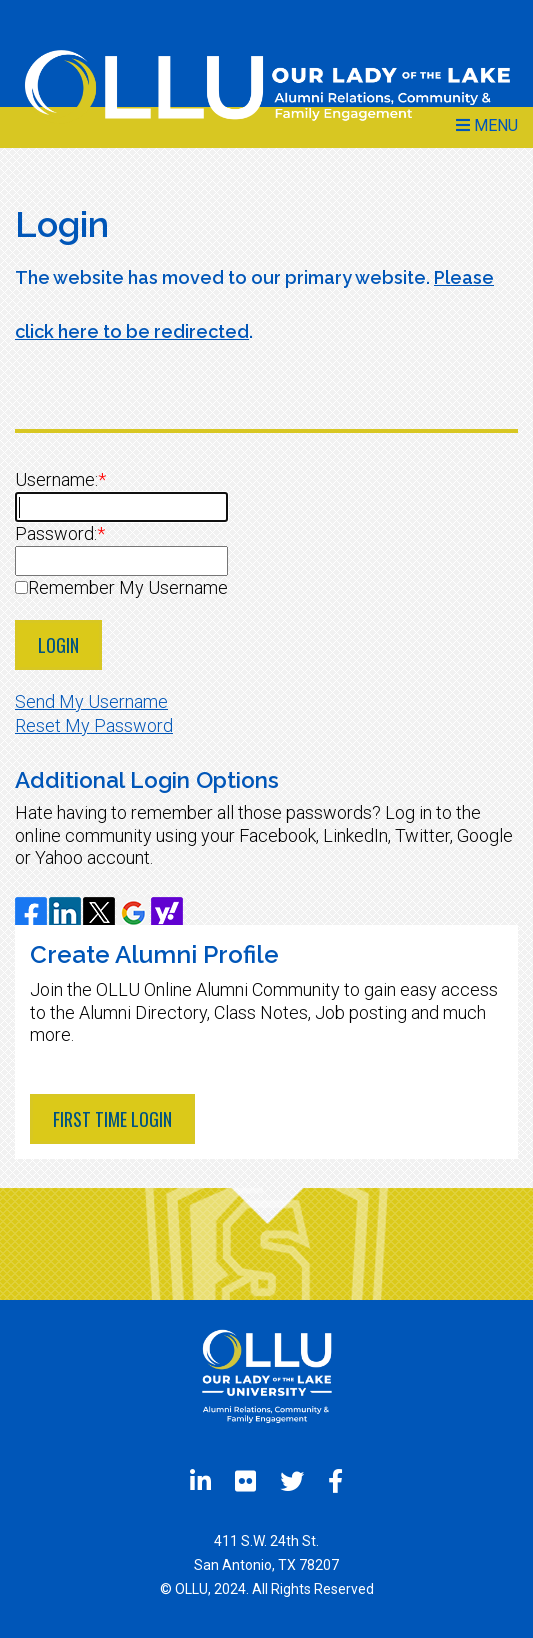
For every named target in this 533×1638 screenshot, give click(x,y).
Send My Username (91, 701)
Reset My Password (94, 725)
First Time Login (112, 1119)
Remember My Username (128, 587)
